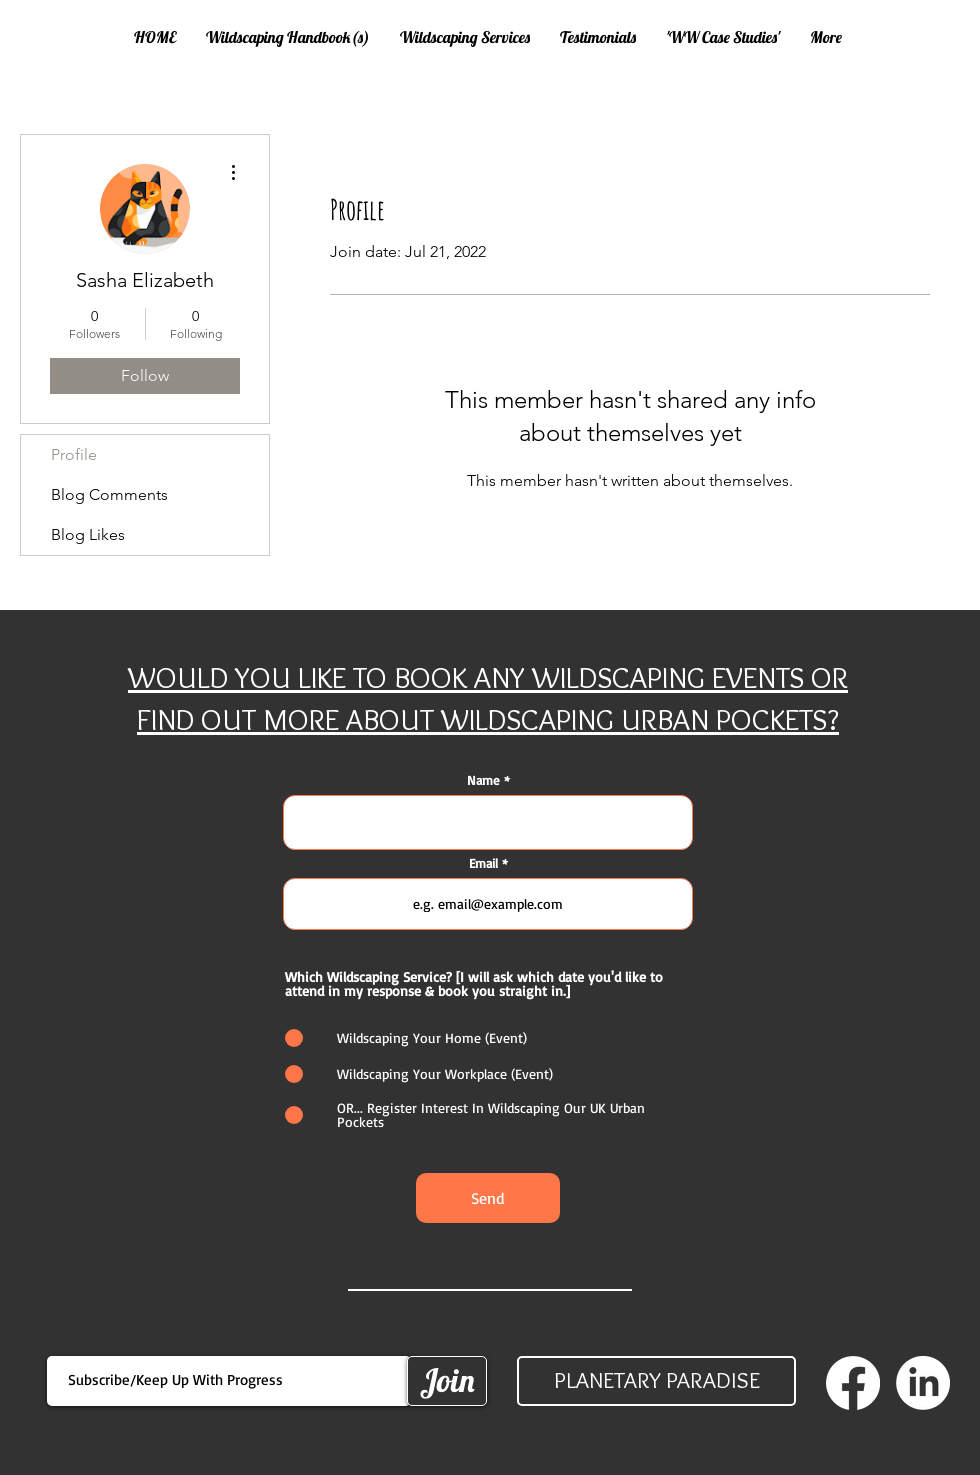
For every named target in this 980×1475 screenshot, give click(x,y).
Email (483, 863)
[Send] (488, 1198)
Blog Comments (109, 494)
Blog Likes (88, 534)
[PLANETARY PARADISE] (656, 1381)
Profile (74, 454)
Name (483, 780)
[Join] (447, 1381)
